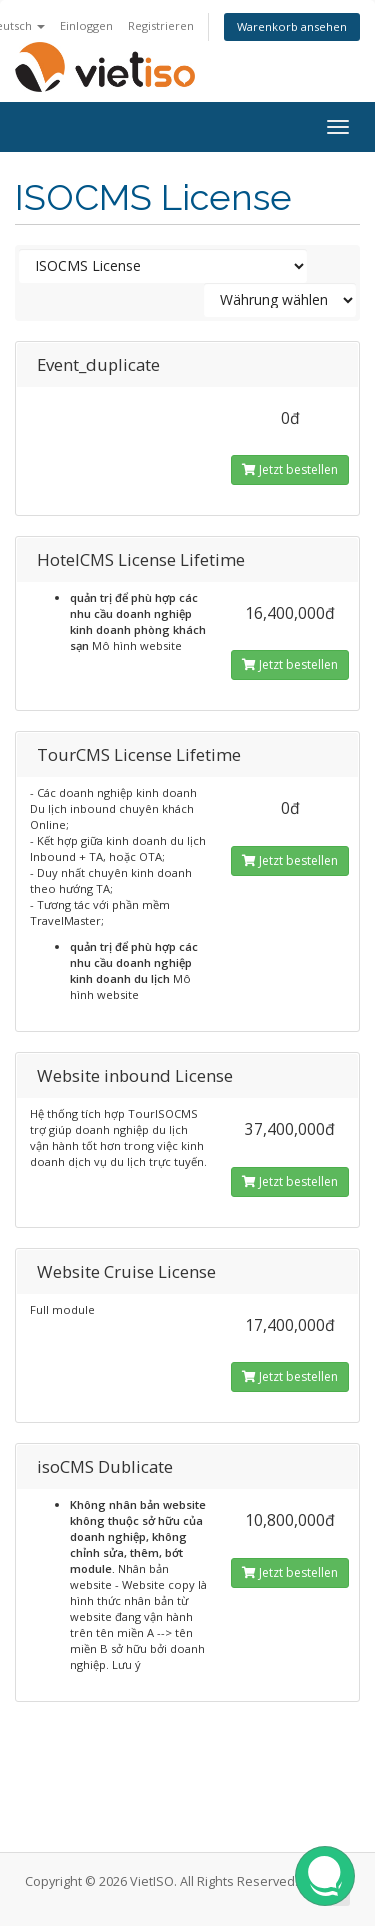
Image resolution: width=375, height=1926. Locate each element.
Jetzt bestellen (290, 469)
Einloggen (86, 25)
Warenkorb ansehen (292, 26)
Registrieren (161, 25)
